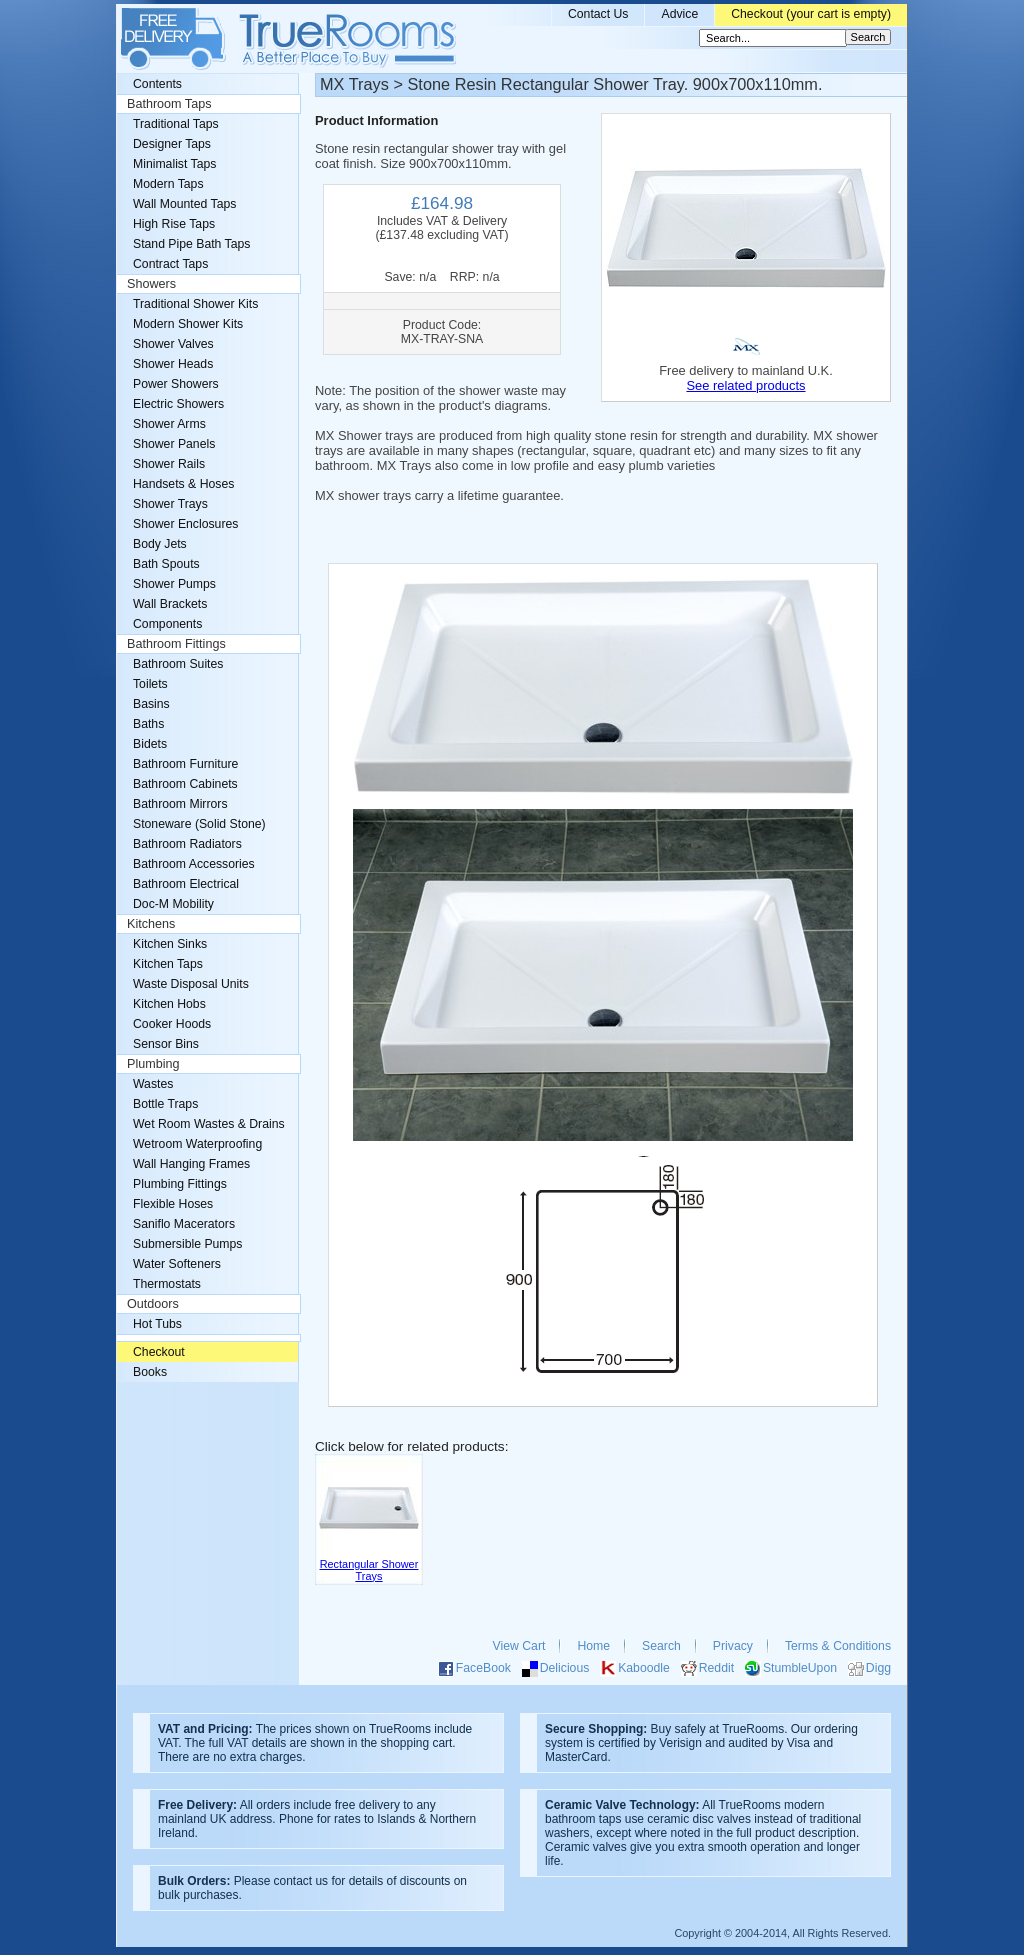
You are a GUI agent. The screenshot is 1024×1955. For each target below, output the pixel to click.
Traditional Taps (176, 124)
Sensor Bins (166, 1044)
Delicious (565, 1668)
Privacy (733, 1646)
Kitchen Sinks (170, 944)
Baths (148, 724)
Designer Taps (172, 144)
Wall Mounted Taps (184, 204)
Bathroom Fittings (176, 644)
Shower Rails (169, 464)
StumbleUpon (800, 1668)
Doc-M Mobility (173, 904)
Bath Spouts (166, 564)
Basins (151, 704)
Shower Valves (173, 344)
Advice (679, 14)
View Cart (519, 1646)
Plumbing (153, 1064)
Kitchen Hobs (169, 1004)
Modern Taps (168, 184)
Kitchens (151, 924)
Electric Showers (178, 404)
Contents (157, 84)
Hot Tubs (157, 1324)
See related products (745, 385)
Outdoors (153, 1304)
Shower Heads (173, 364)
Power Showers (176, 384)
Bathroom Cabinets (185, 784)
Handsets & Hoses (183, 484)
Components (167, 624)
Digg (878, 1668)
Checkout (159, 1352)
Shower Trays (170, 504)
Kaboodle (644, 1668)
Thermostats (167, 1284)
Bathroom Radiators (187, 844)
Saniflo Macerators (184, 1224)
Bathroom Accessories (194, 864)
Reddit (716, 1668)
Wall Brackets (170, 604)
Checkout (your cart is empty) (811, 14)
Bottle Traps (165, 1104)
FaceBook (483, 1668)
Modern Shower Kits (188, 324)
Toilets (150, 684)
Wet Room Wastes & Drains (209, 1124)
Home (593, 1646)
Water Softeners (177, 1264)
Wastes (153, 1084)
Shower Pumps (174, 584)
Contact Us (598, 14)
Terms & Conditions (838, 1646)
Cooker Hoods (172, 1024)
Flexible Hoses (173, 1204)
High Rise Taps (174, 224)
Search (661, 1646)
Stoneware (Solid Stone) (199, 824)
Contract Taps (170, 264)
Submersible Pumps (187, 1244)
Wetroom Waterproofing (197, 1144)
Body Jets (160, 544)
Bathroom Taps (169, 104)
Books (150, 1372)
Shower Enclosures (185, 524)
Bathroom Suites (178, 664)
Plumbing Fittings (180, 1184)
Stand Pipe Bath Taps (191, 244)
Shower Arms (169, 424)
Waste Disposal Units (191, 984)
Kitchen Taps (168, 964)
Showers (151, 284)
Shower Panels (174, 444)
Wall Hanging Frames (191, 1164)
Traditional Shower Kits (195, 304)
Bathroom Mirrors (180, 804)
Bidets (150, 744)
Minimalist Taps (174, 164)
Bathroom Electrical (186, 884)
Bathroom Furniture (185, 764)
